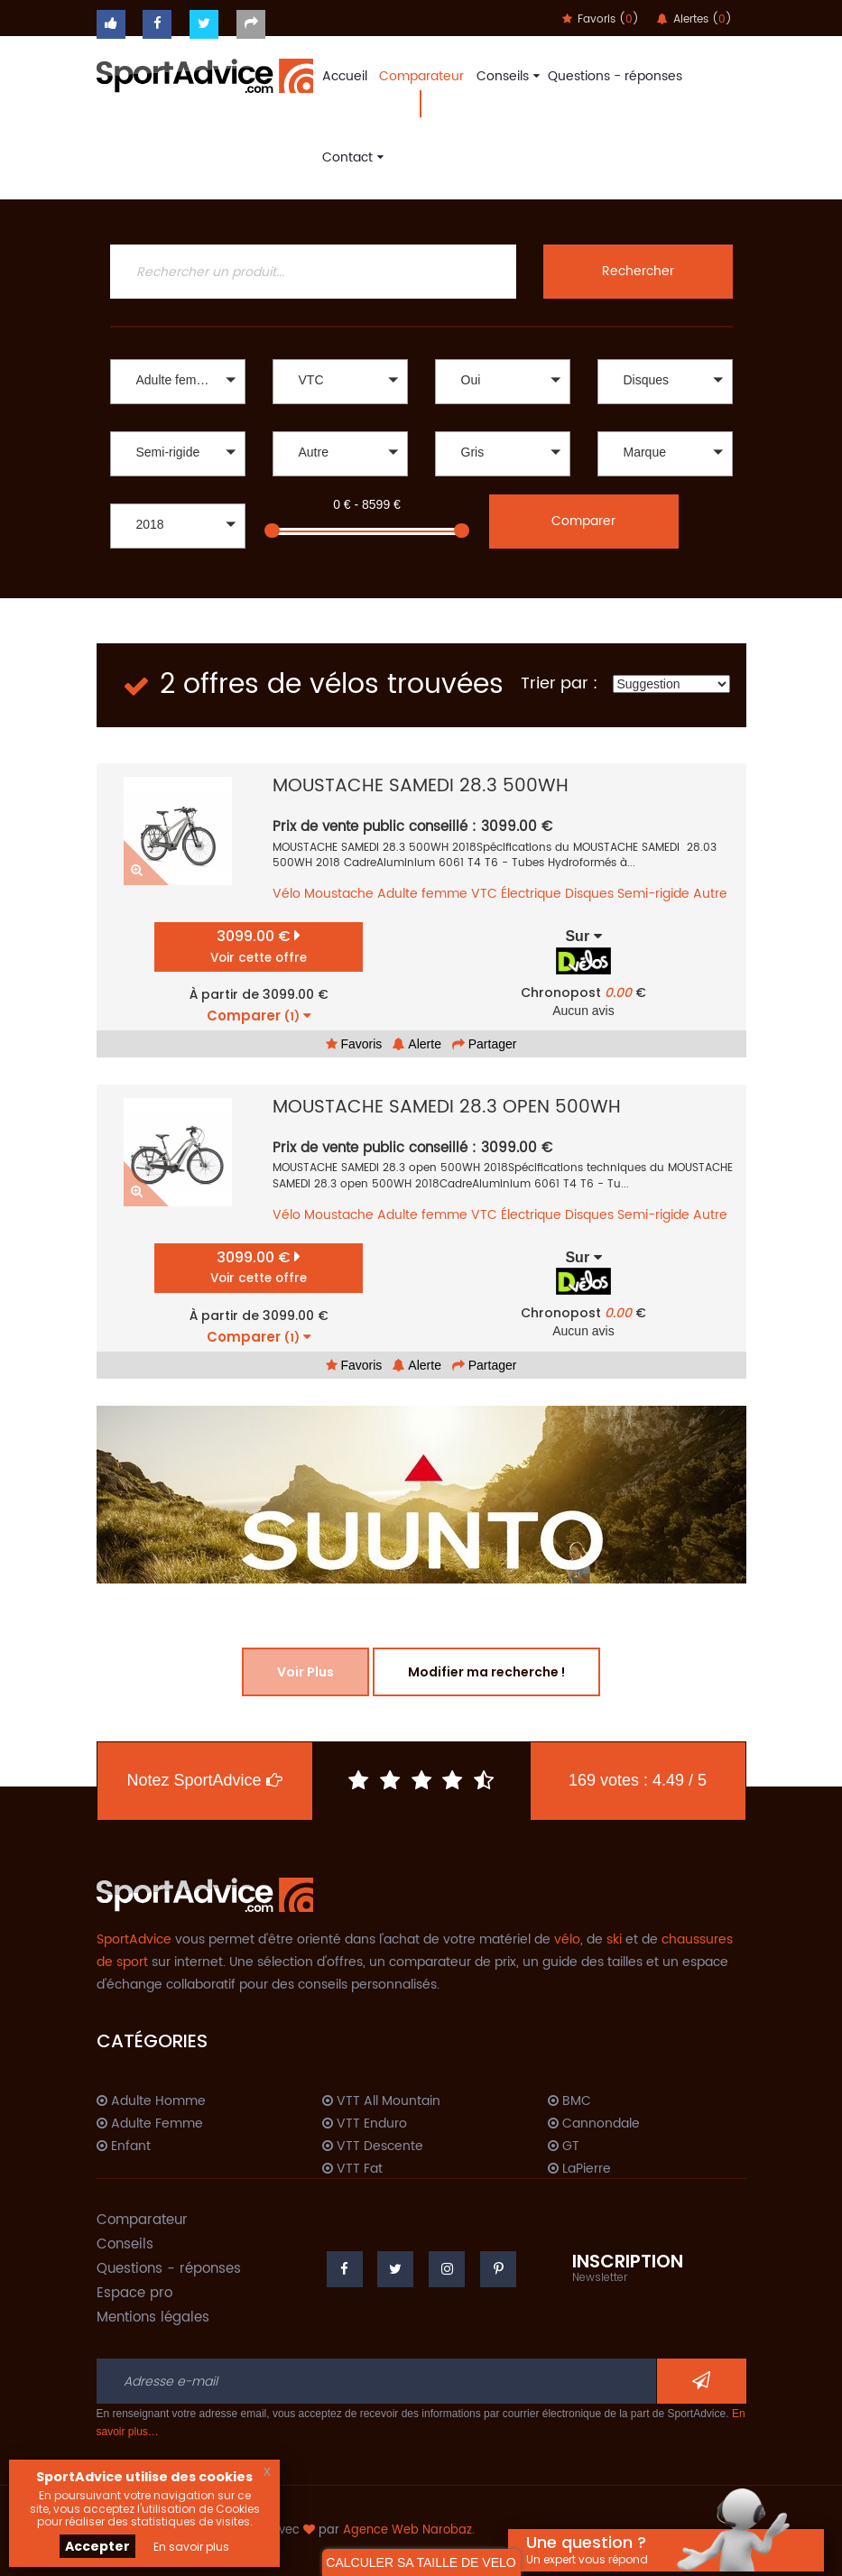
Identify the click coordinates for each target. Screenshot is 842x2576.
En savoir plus (191, 2546)
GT (563, 2146)
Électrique (531, 893)
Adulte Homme (151, 2101)
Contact (350, 157)
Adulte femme (422, 893)
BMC (569, 2101)
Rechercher (638, 271)
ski (614, 1939)
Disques (589, 893)
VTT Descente (372, 2146)
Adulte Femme (150, 2124)
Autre (710, 893)
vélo (567, 1939)
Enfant (124, 2146)
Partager (484, 1044)
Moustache (339, 893)
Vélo (287, 893)
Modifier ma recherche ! (486, 1672)
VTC (484, 893)
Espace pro (134, 2293)
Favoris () (600, 19)
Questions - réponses (615, 76)
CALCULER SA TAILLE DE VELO (420, 2562)
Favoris (354, 1044)
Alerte (417, 1044)
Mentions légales (153, 2317)
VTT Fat (352, 2169)
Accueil (344, 76)
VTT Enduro (364, 2124)
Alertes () (694, 19)
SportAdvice (134, 1939)
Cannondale (594, 2124)
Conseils (506, 76)
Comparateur (421, 76)
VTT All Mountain (381, 2101)
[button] (177, 381)
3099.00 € (258, 946)
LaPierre (579, 2169)
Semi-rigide (653, 893)
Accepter (97, 2546)
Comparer (583, 521)
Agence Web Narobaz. (409, 2530)
